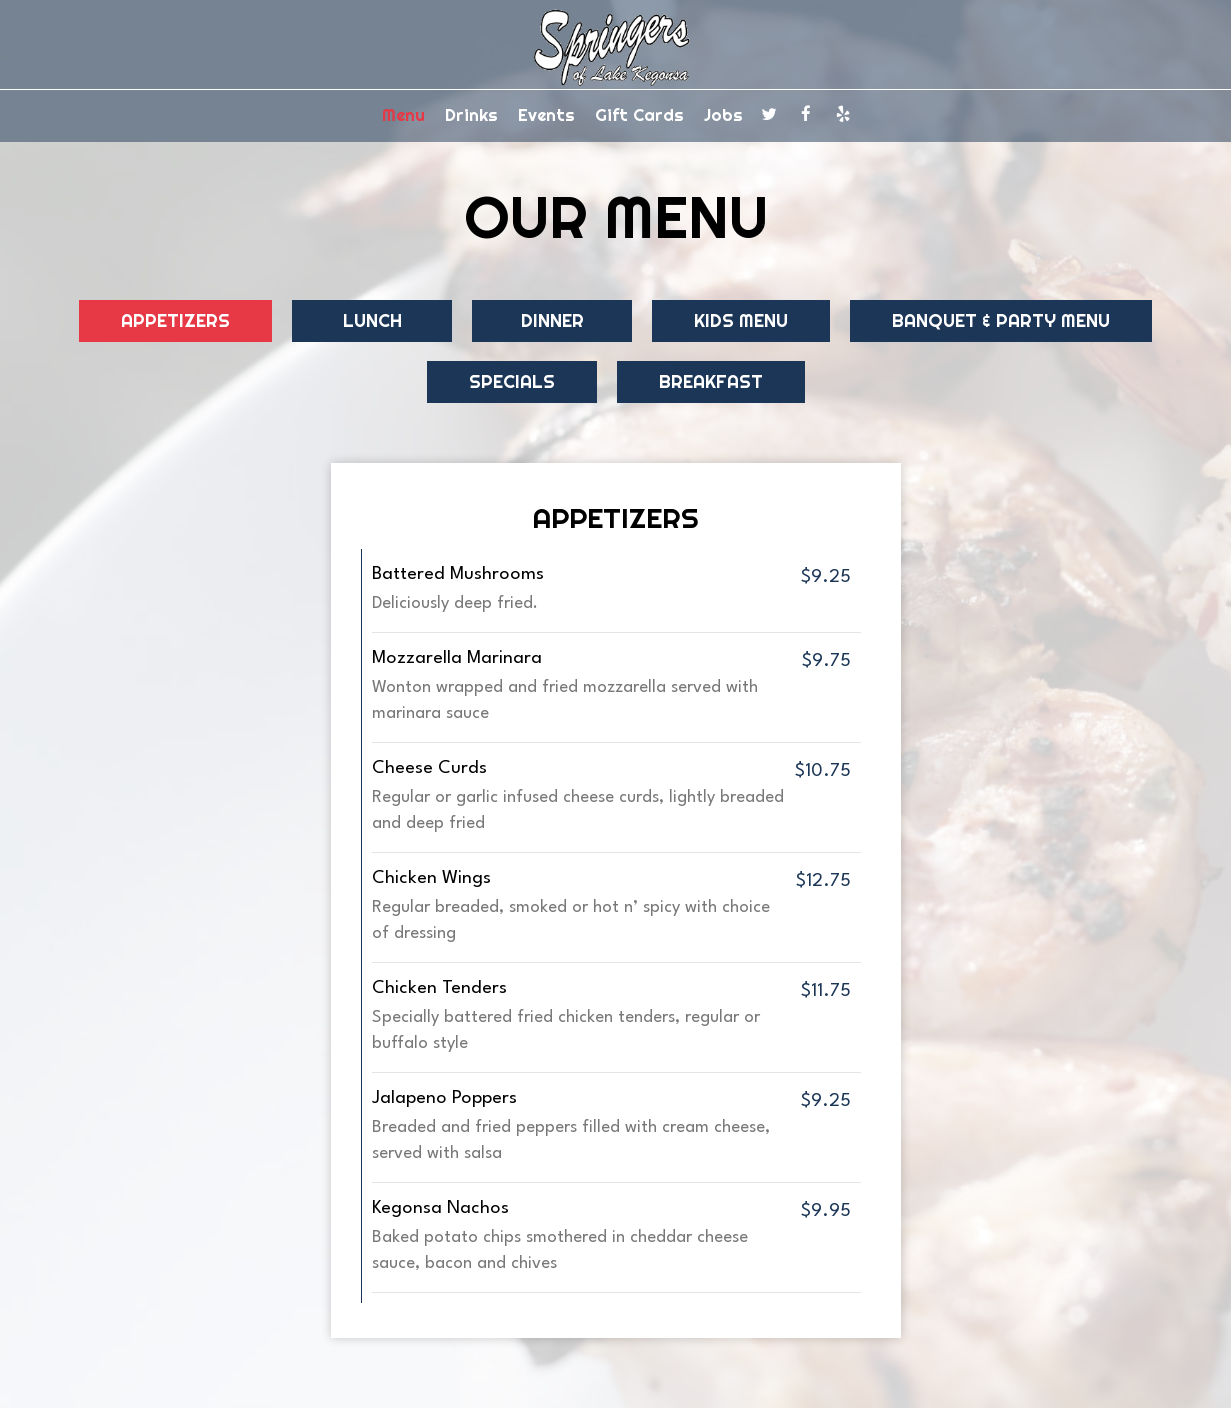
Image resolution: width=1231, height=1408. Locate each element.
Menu (403, 115)
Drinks (471, 115)
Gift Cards (639, 115)
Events (546, 115)
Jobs (723, 115)
